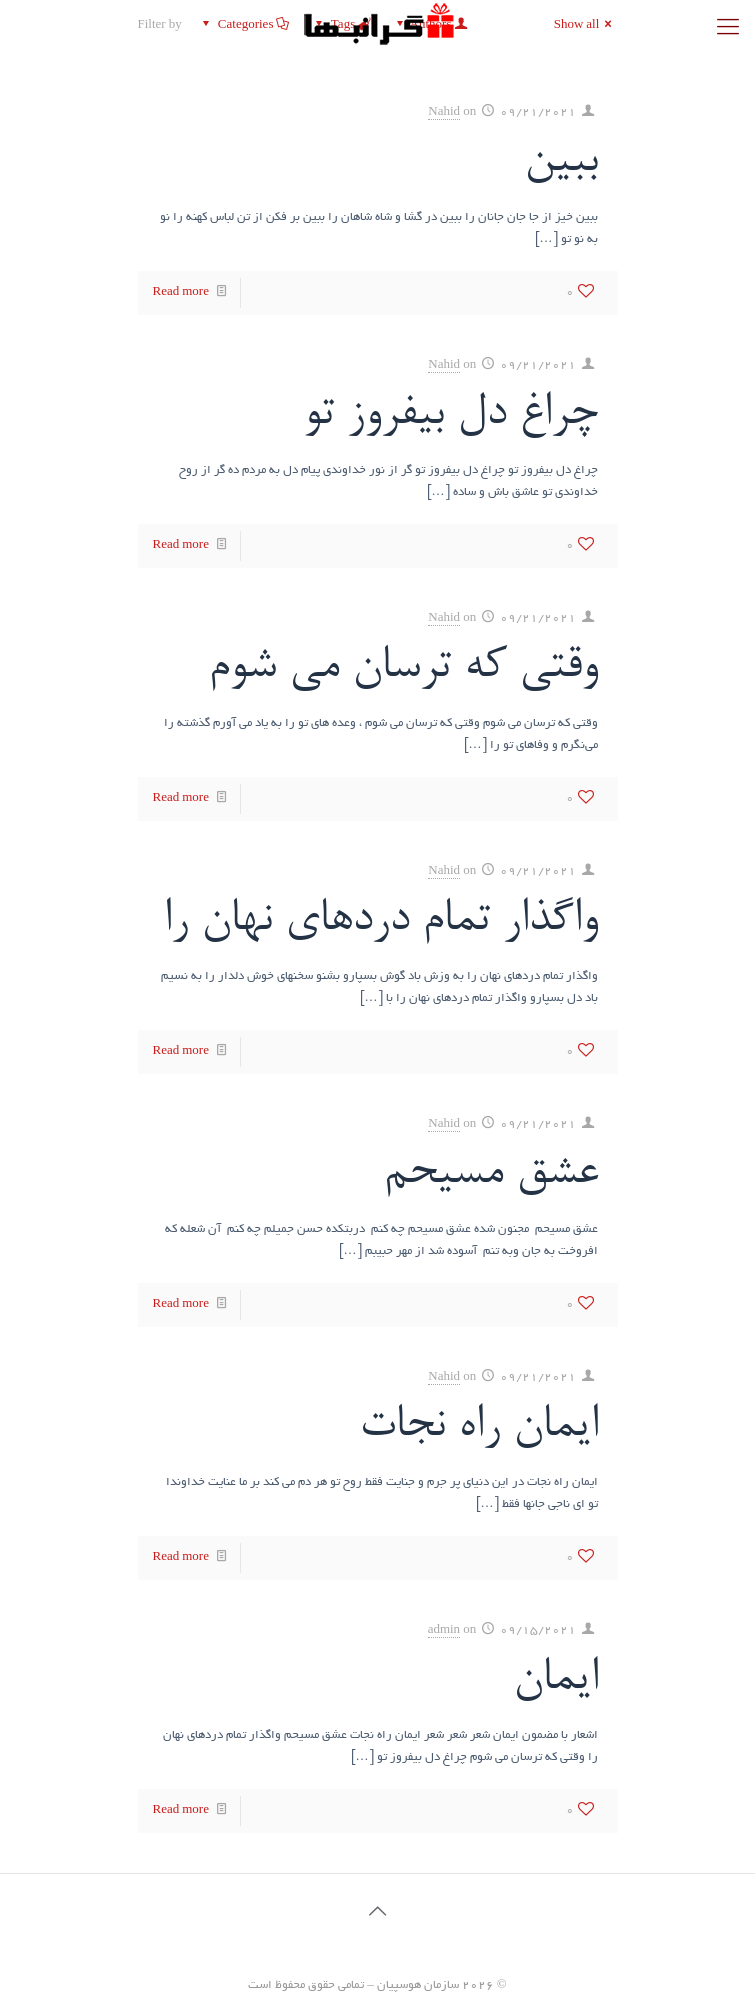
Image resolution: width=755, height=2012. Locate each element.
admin (444, 1630)
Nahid (444, 112)
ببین (561, 161)
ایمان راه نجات (478, 1426)
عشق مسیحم (490, 1173)
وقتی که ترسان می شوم (403, 667)
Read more (181, 292)
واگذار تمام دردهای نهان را (380, 920)
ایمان (555, 1679)
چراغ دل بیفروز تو (450, 414)
